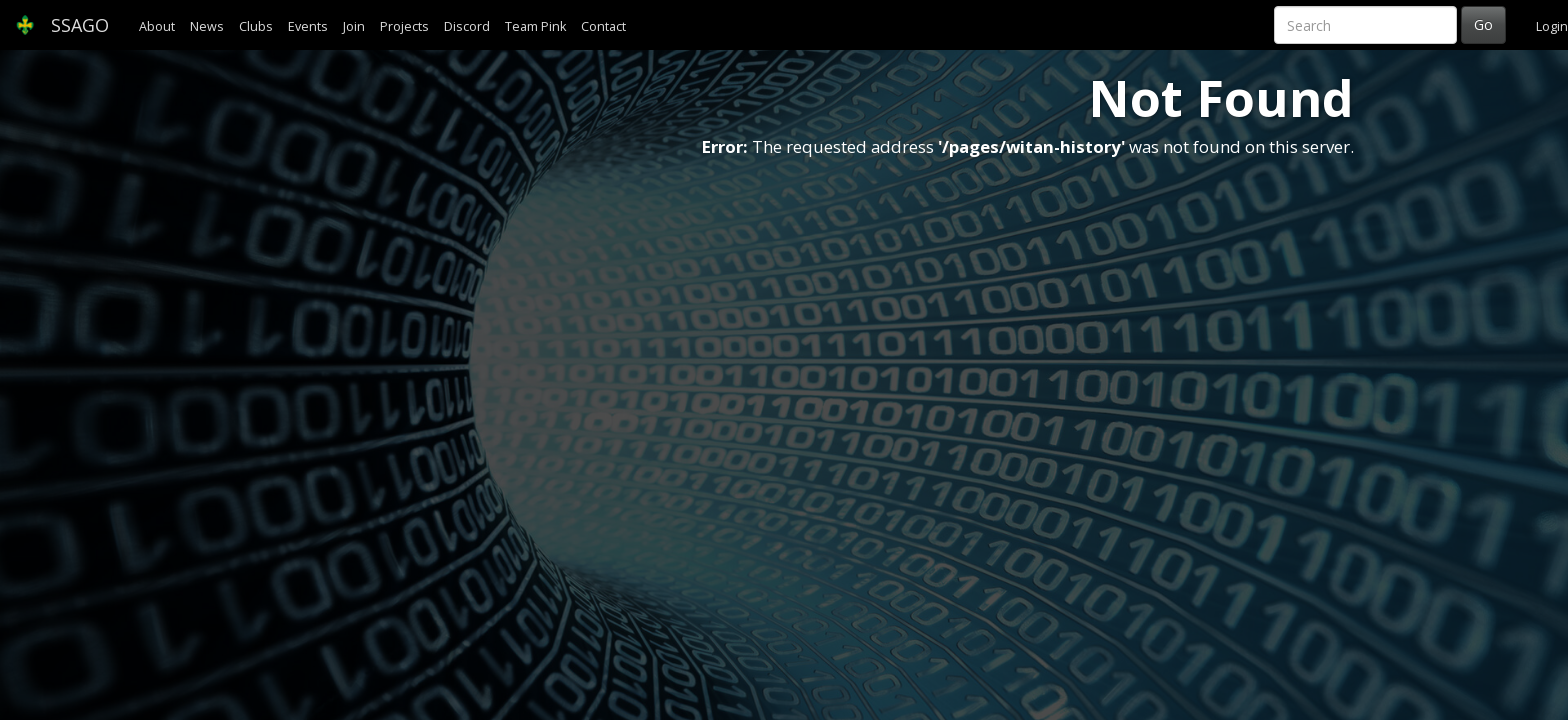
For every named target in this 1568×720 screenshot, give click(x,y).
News (207, 26)
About (157, 26)
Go (1483, 24)
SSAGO (62, 25)
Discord (467, 26)
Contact (603, 26)
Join (354, 26)
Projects (404, 26)
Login (1552, 26)
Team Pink (535, 26)
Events (308, 26)
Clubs (256, 26)
